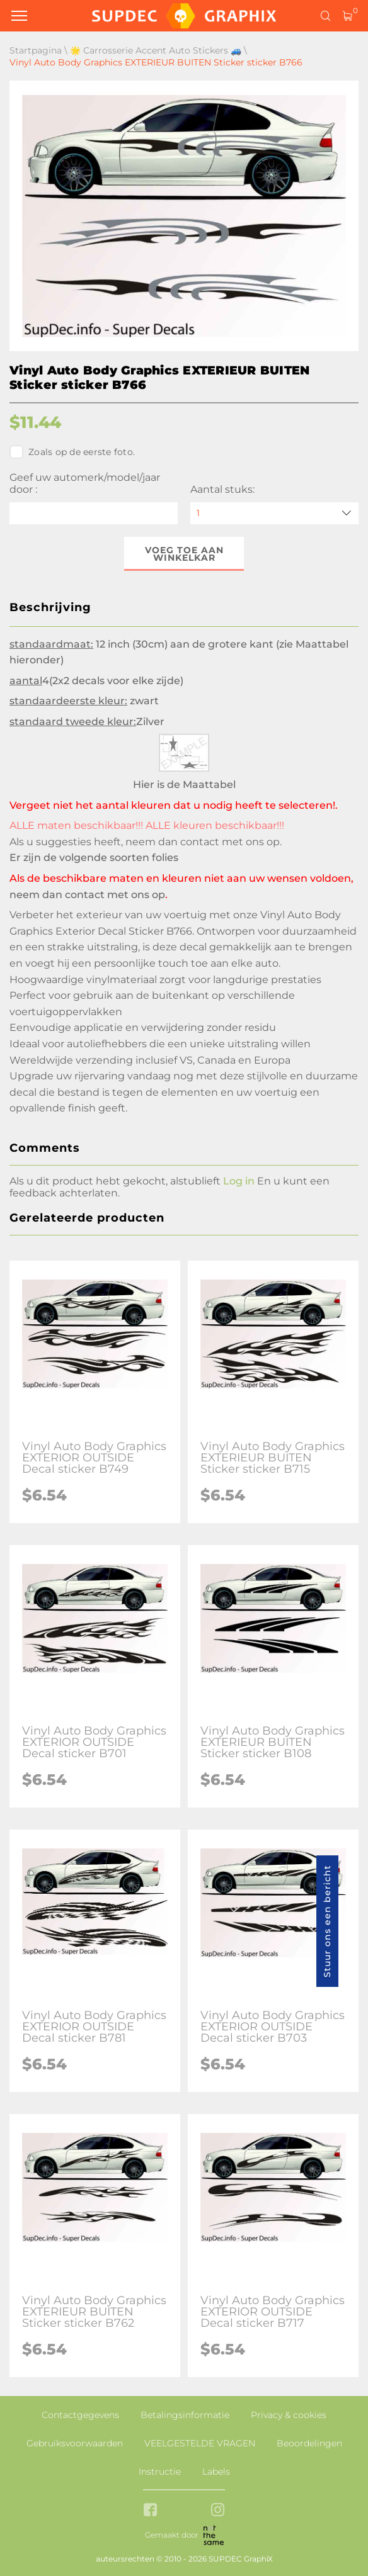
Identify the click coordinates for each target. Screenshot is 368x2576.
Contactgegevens (80, 2415)
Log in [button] (239, 1181)
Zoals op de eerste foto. (72, 452)
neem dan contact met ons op (202, 842)
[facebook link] (150, 2511)
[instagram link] (217, 2511)
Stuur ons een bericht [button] (327, 1921)
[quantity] (274, 513)
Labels (216, 2471)
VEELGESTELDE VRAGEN (199, 2443)
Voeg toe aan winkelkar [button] (184, 553)
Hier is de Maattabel (184, 784)
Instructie (160, 2471)
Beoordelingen (309, 2443)
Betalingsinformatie (185, 2415)
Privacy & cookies (288, 2415)
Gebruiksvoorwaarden (74, 2443)
